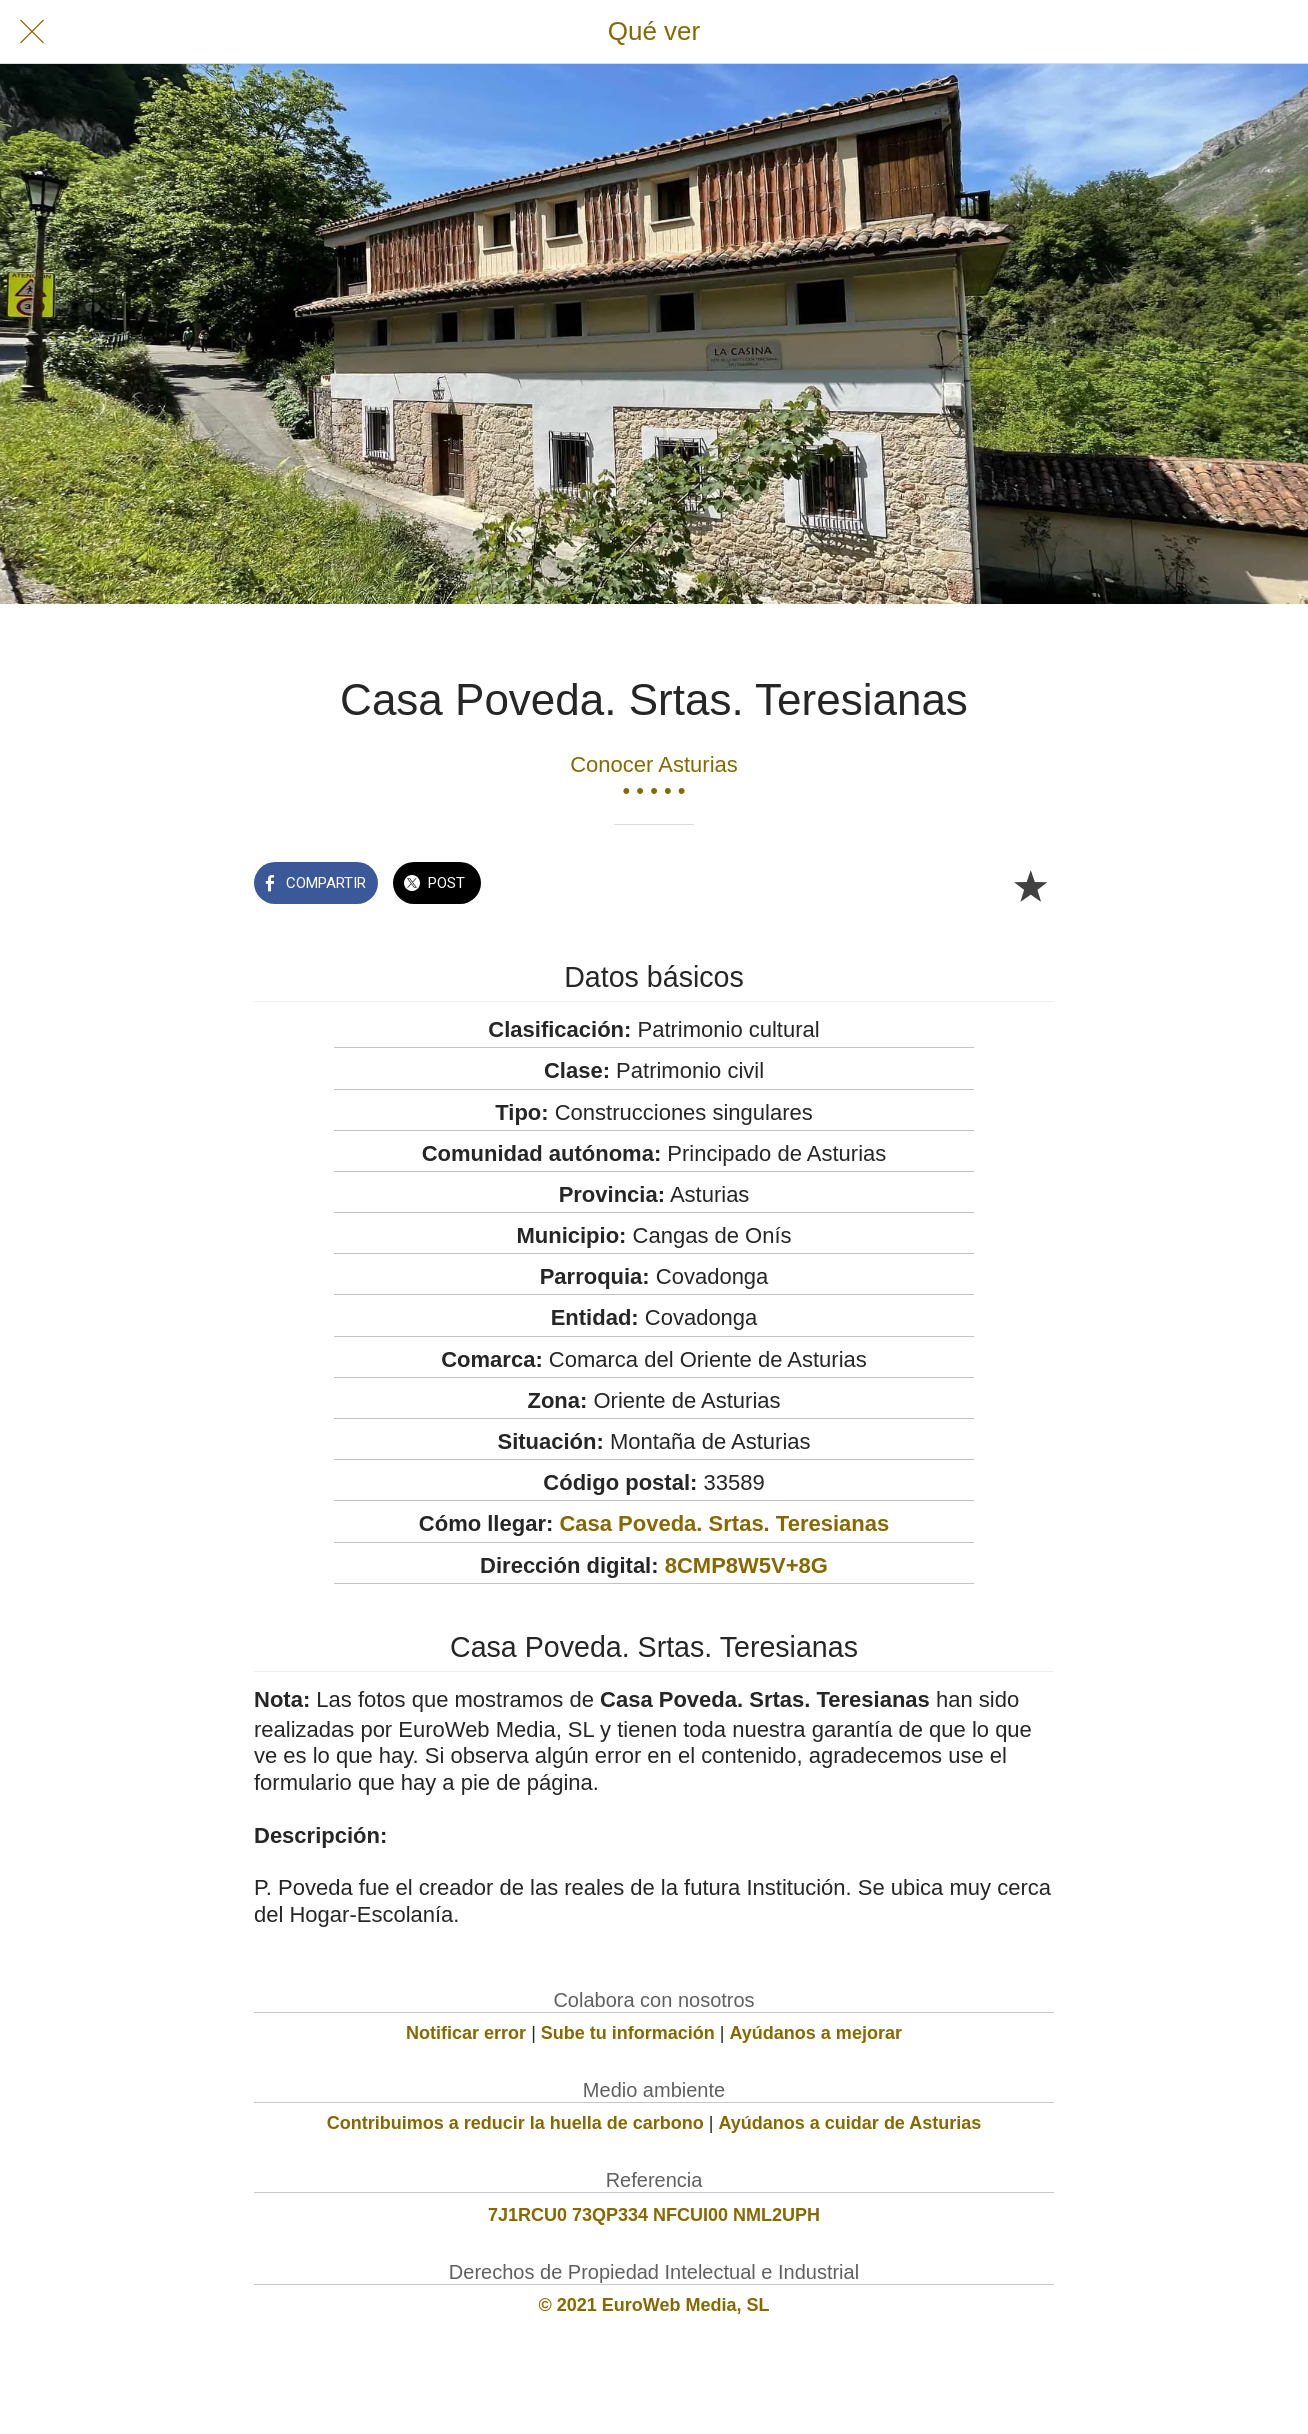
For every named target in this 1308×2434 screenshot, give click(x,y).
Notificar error (466, 2033)
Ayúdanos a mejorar (816, 2033)
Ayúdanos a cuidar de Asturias (850, 2123)
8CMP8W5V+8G (746, 1565)
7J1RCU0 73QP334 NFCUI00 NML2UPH (654, 2215)
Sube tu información (628, 2033)
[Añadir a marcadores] (1030, 885)
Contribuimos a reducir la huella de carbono (515, 2123)
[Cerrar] (32, 32)
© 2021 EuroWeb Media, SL (654, 2305)
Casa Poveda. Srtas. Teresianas (724, 1523)
